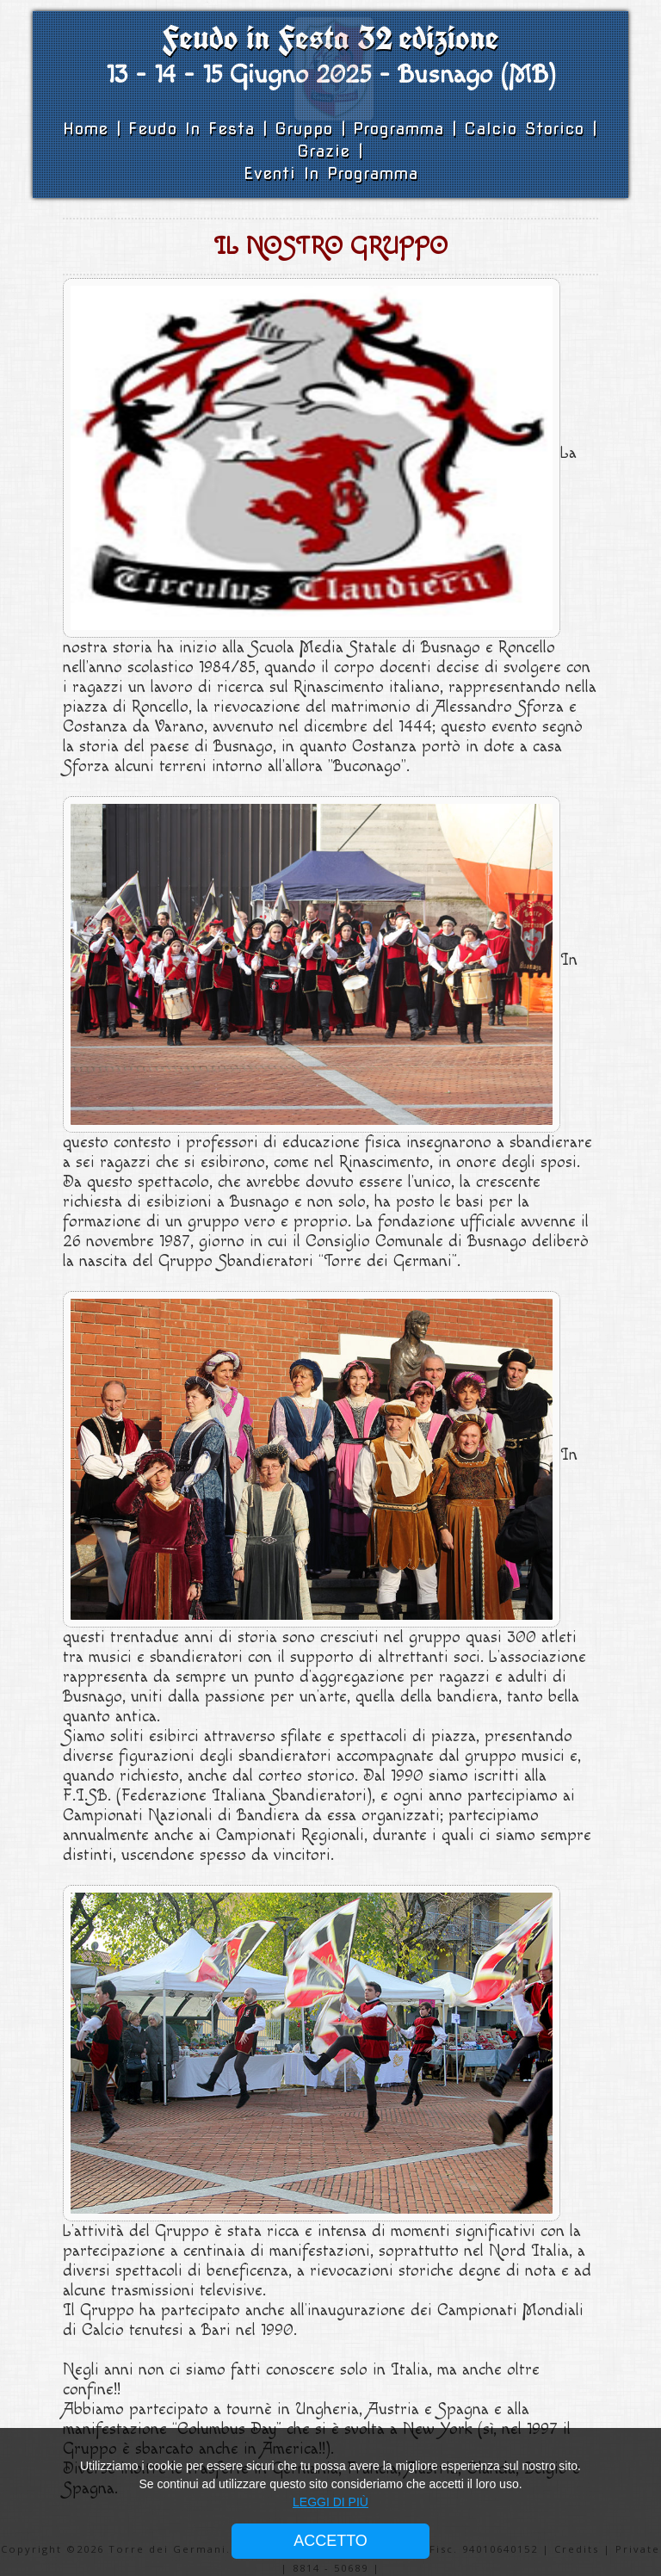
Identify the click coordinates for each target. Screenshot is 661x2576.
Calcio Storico (528, 129)
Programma (398, 129)
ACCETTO (330, 2540)
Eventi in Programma (331, 173)
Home (89, 129)
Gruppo (308, 129)
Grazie (323, 151)
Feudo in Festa (195, 129)
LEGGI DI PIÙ (330, 2502)
